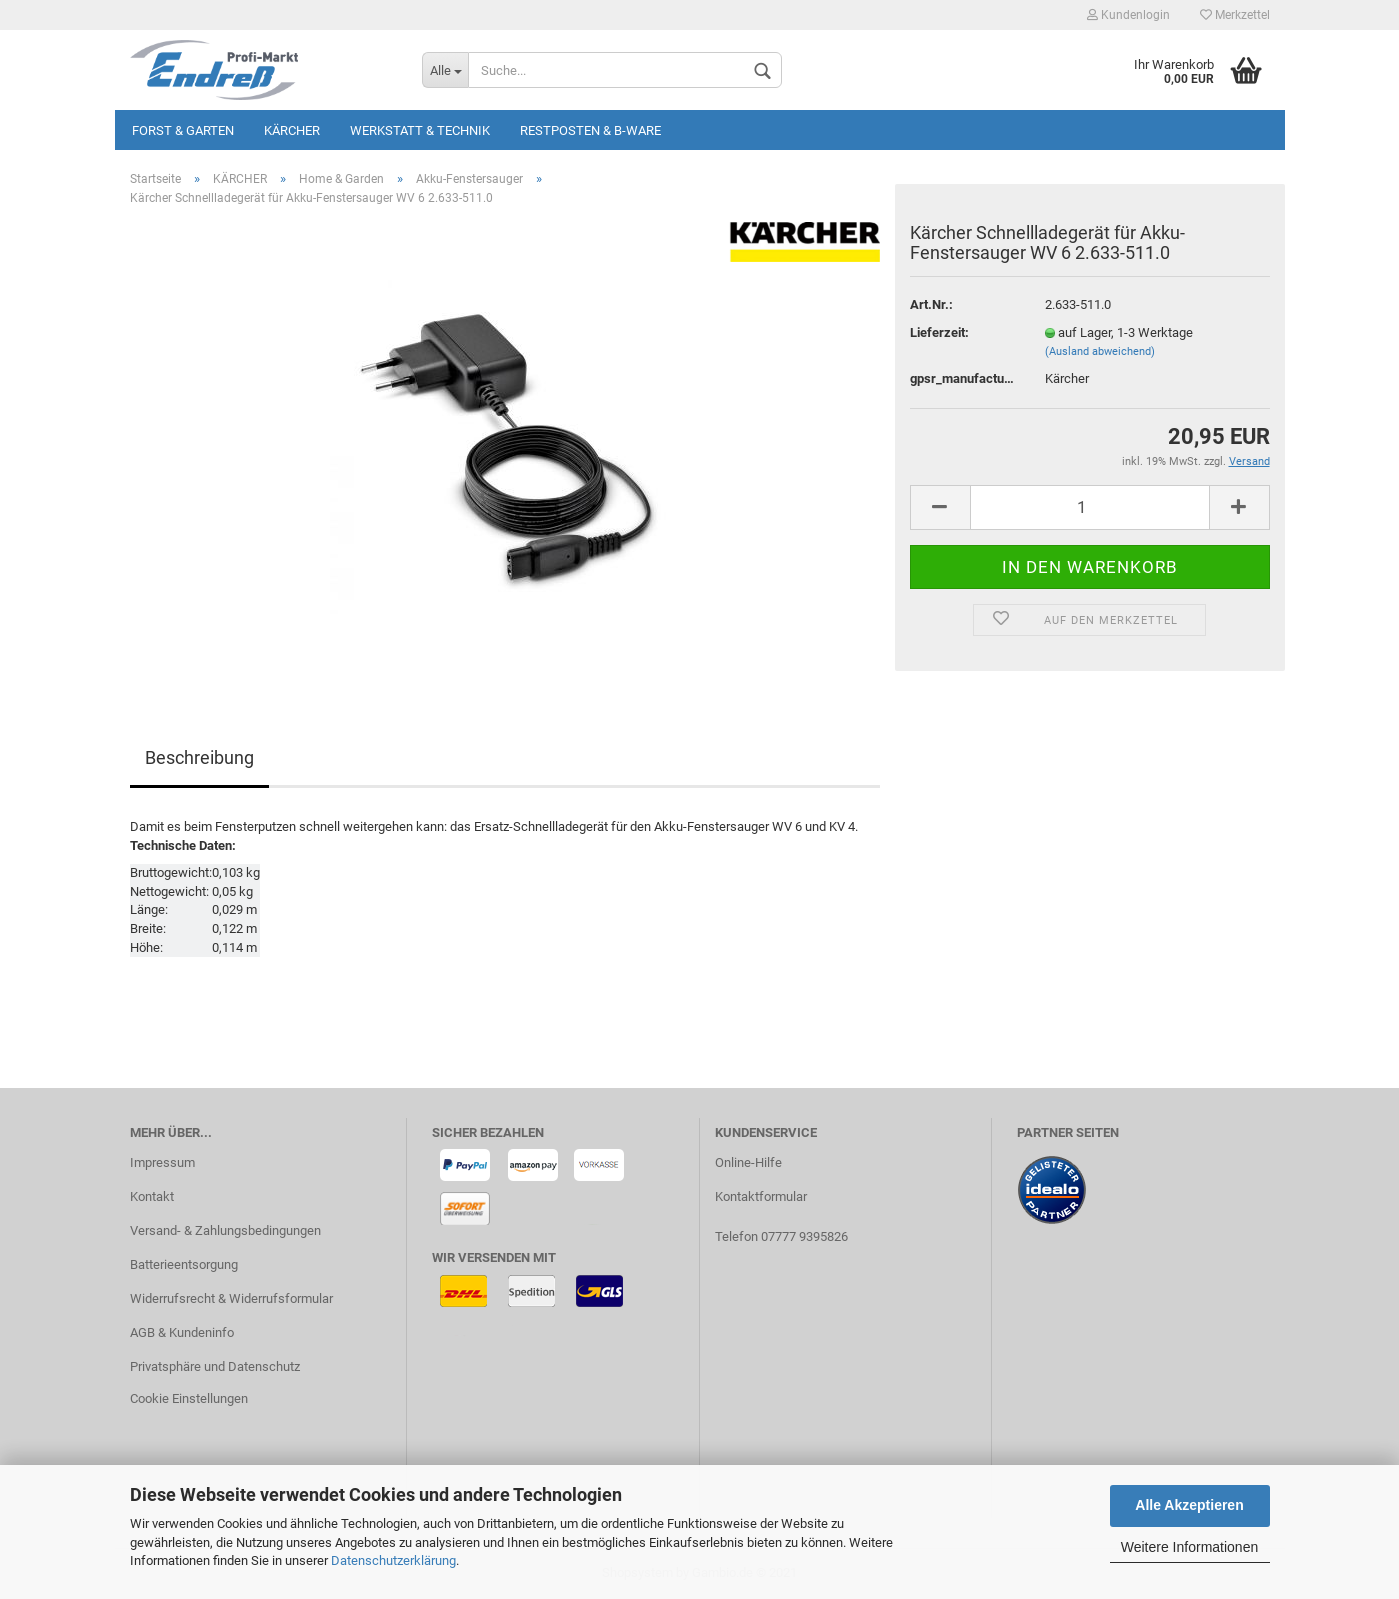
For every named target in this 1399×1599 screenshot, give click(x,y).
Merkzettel (1235, 15)
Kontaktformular (761, 1196)
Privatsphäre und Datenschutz (215, 1366)
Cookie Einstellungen (189, 1398)
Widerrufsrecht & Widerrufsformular (231, 1298)
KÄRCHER (292, 130)
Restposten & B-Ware (590, 130)
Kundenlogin (1128, 15)
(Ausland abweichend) (1100, 351)
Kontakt (152, 1196)
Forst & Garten (183, 130)
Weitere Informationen (1189, 1547)
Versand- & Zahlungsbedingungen (225, 1230)
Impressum (162, 1162)
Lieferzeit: (939, 332)
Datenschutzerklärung (393, 1560)
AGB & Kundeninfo (182, 1332)
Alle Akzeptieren (1189, 1505)
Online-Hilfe (748, 1162)
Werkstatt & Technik (420, 130)
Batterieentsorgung (184, 1264)
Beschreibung (199, 757)
